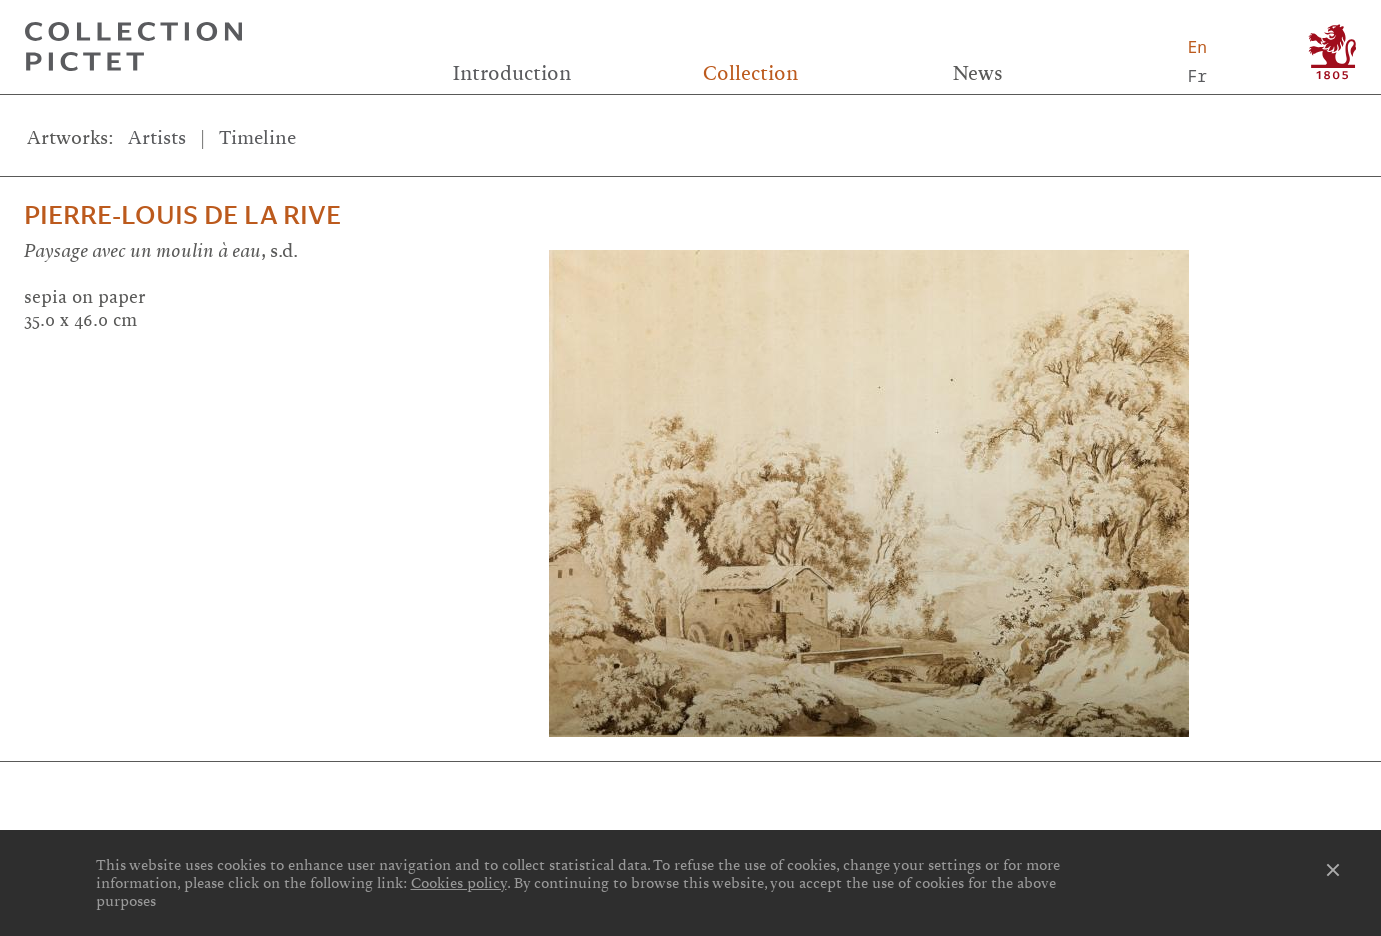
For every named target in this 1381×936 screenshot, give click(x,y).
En (1197, 47)
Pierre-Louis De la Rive (182, 215)
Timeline (257, 138)
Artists (157, 138)
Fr (1197, 76)
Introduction (512, 73)
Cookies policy (459, 883)
